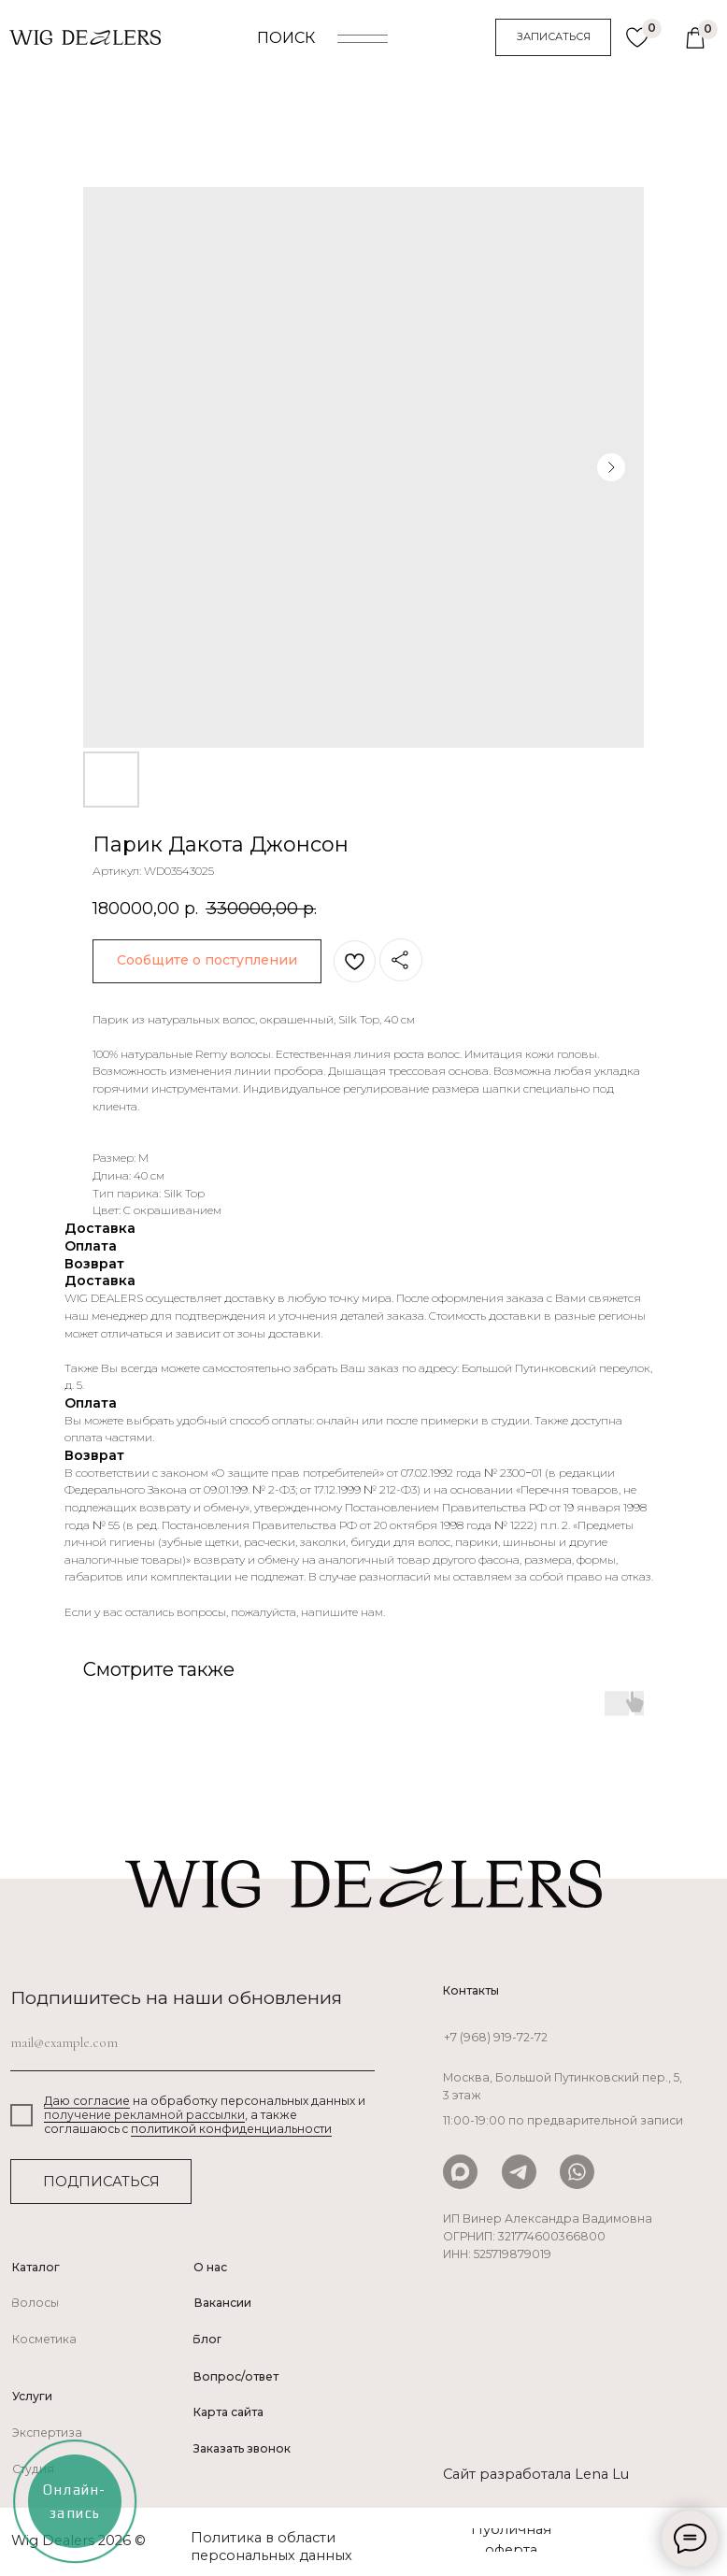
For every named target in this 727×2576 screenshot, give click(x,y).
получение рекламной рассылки (144, 2115)
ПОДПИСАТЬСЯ (101, 2181)
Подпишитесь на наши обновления (176, 1997)
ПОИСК (286, 38)
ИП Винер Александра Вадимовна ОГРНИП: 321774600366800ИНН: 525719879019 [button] (547, 2236)
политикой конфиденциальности (231, 2129)
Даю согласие (87, 2101)
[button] (553, 37)
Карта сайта (228, 2412)
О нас (210, 2267)
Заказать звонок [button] (242, 2448)
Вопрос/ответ (235, 2376)
